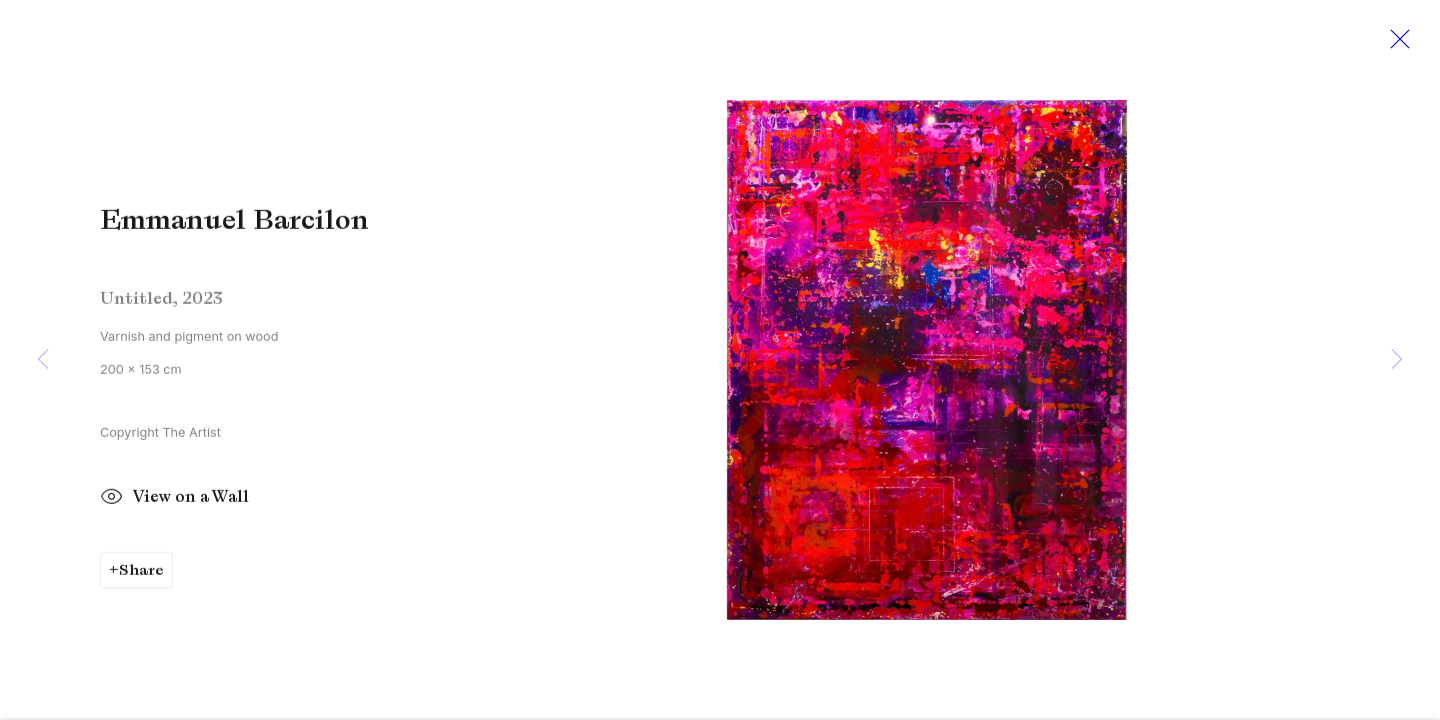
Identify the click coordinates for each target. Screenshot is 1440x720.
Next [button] (1397, 360)
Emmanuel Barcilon (234, 224)
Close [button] (1395, 45)
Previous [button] (43, 360)
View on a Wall (174, 503)
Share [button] (141, 574)
